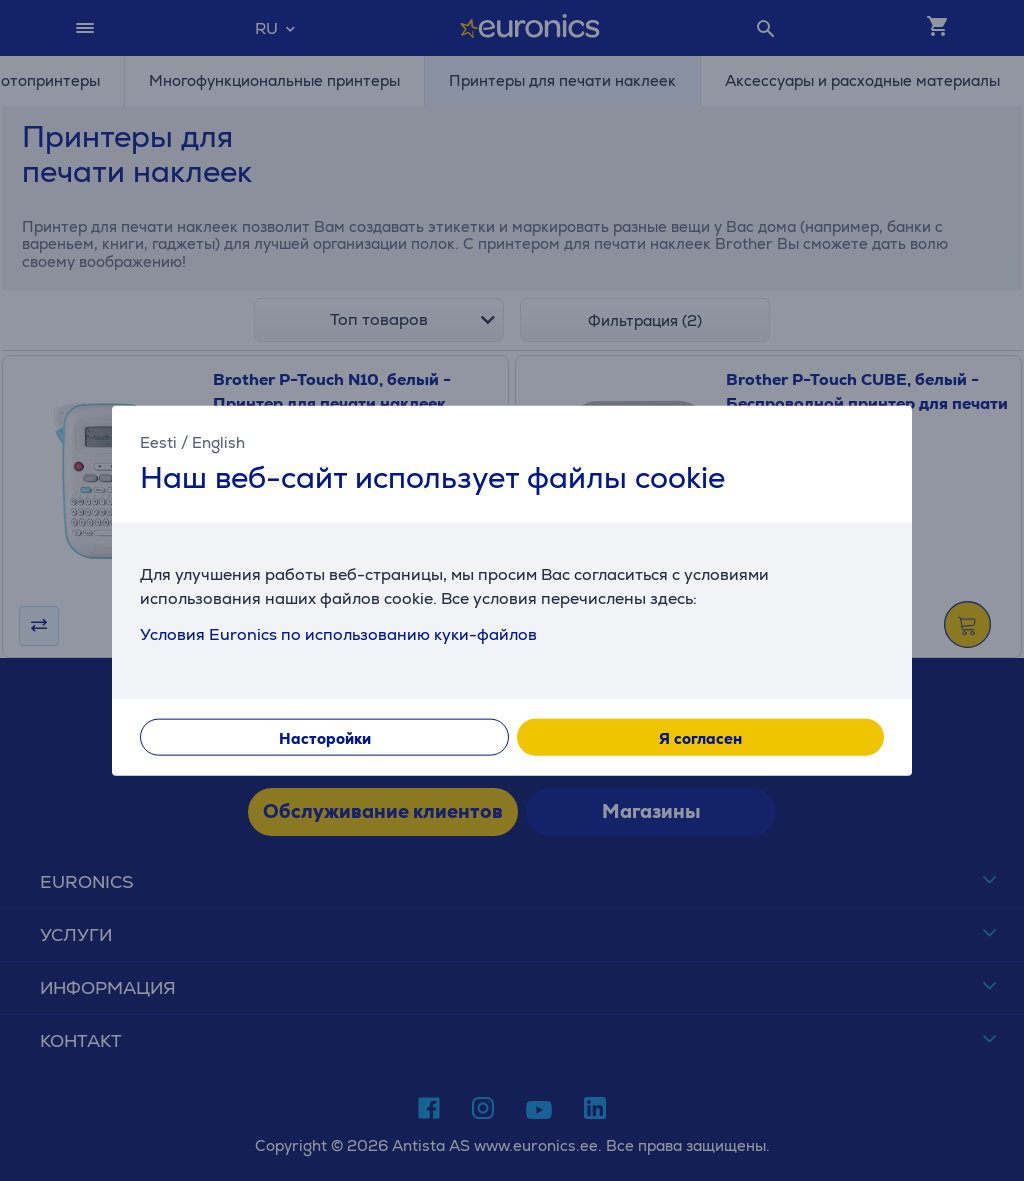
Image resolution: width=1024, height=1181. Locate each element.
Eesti (158, 441)
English (218, 441)
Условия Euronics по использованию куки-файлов (338, 634)
